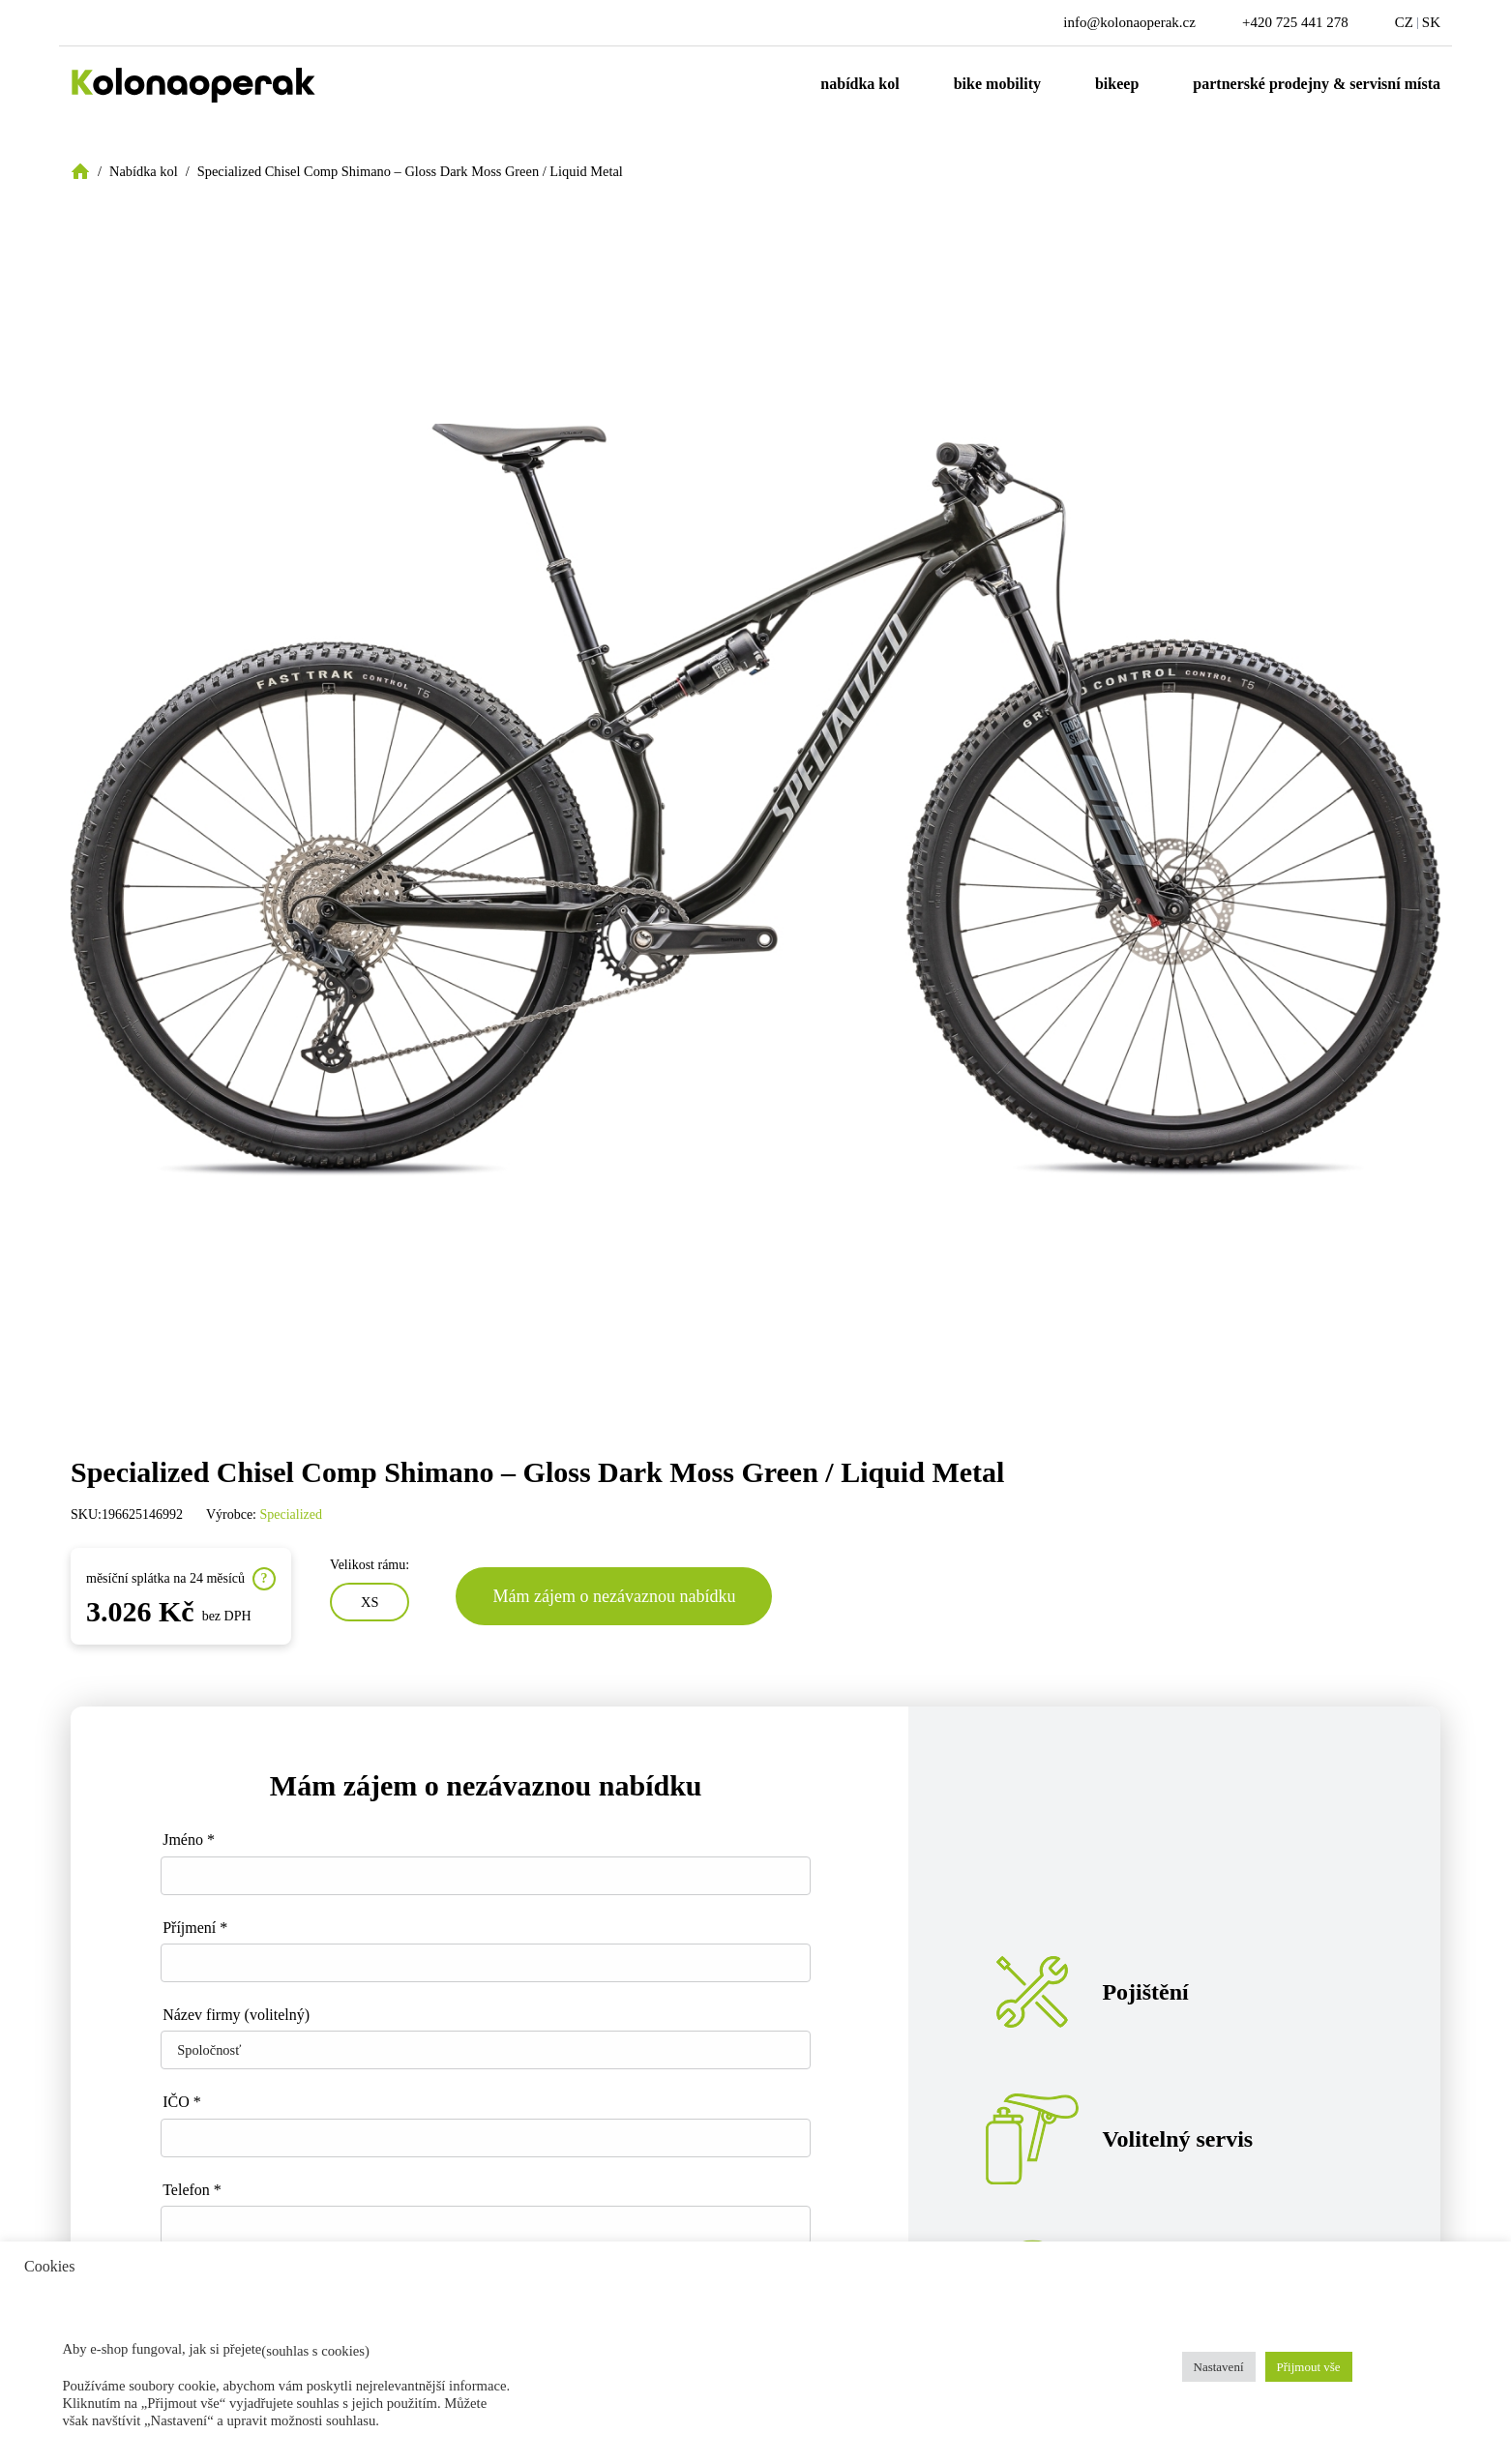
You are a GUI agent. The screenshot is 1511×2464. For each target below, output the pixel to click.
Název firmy (236, 2014)
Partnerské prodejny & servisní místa (1316, 83)
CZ (1404, 22)
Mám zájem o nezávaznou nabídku (613, 1596)
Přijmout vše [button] (1309, 2367)
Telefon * (192, 2190)
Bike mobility (997, 83)
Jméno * (189, 1839)
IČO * (182, 2101)
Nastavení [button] (1219, 2367)
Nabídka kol (859, 83)
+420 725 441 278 (1295, 22)
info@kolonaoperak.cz (1129, 22)
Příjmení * (195, 1927)
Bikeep (1117, 83)
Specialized (291, 1514)
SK (1431, 22)
